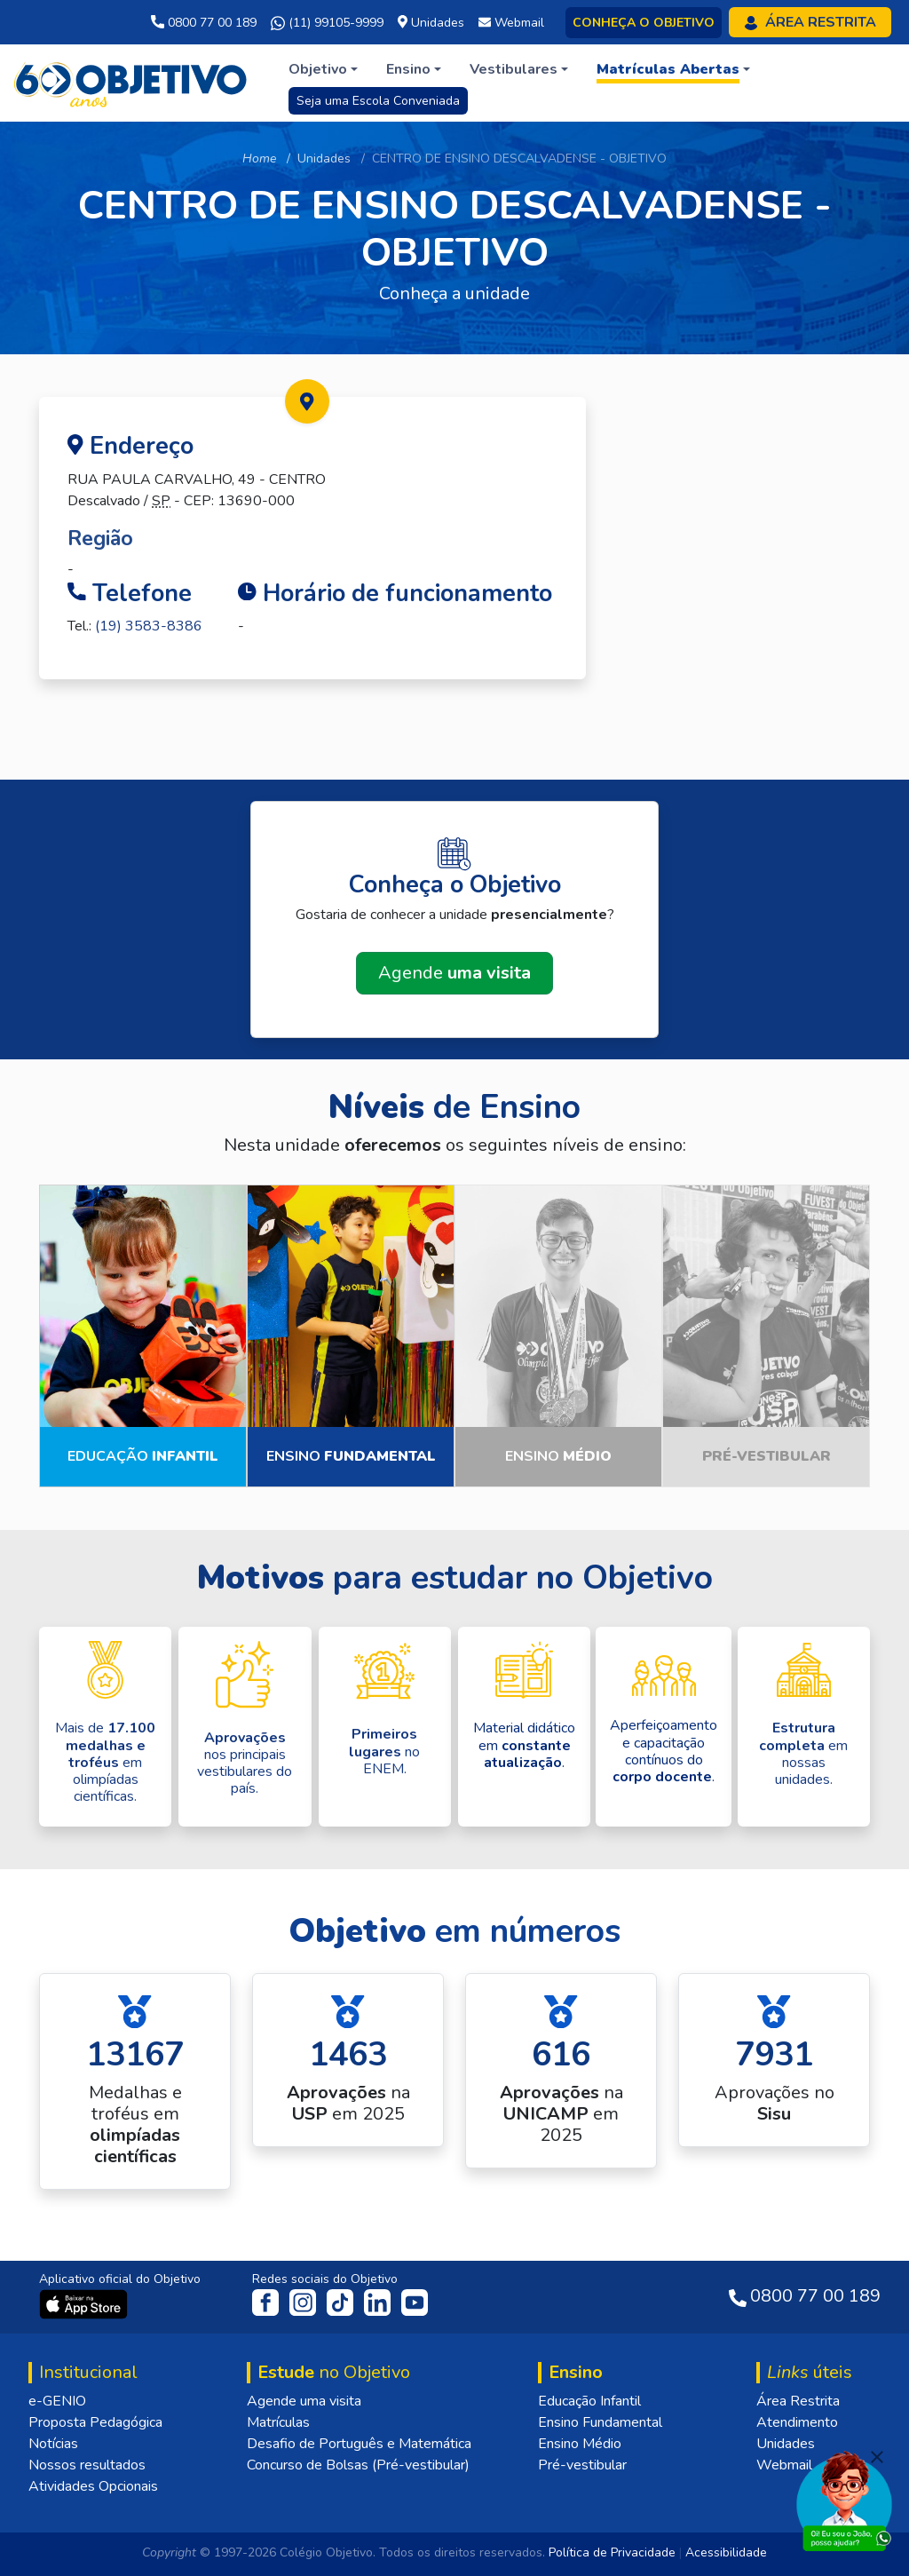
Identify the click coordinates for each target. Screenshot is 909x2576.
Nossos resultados (87, 2465)
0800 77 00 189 (204, 22)
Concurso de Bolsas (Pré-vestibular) (358, 2465)
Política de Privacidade (612, 2552)
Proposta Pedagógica (95, 2422)
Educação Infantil (589, 2401)
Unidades (324, 158)
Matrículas (278, 2422)
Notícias (53, 2443)
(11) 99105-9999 (327, 23)
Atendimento (797, 2422)
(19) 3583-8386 (148, 626)
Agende (454, 973)
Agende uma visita (304, 2401)
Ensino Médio (579, 2443)
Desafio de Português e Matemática (359, 2443)
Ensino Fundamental (600, 2422)
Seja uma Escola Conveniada (378, 100)
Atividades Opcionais (93, 2486)
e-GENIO (57, 2401)
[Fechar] (877, 2457)
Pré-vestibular (582, 2465)
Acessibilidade (726, 2552)
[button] (323, 69)
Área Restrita (798, 2401)
